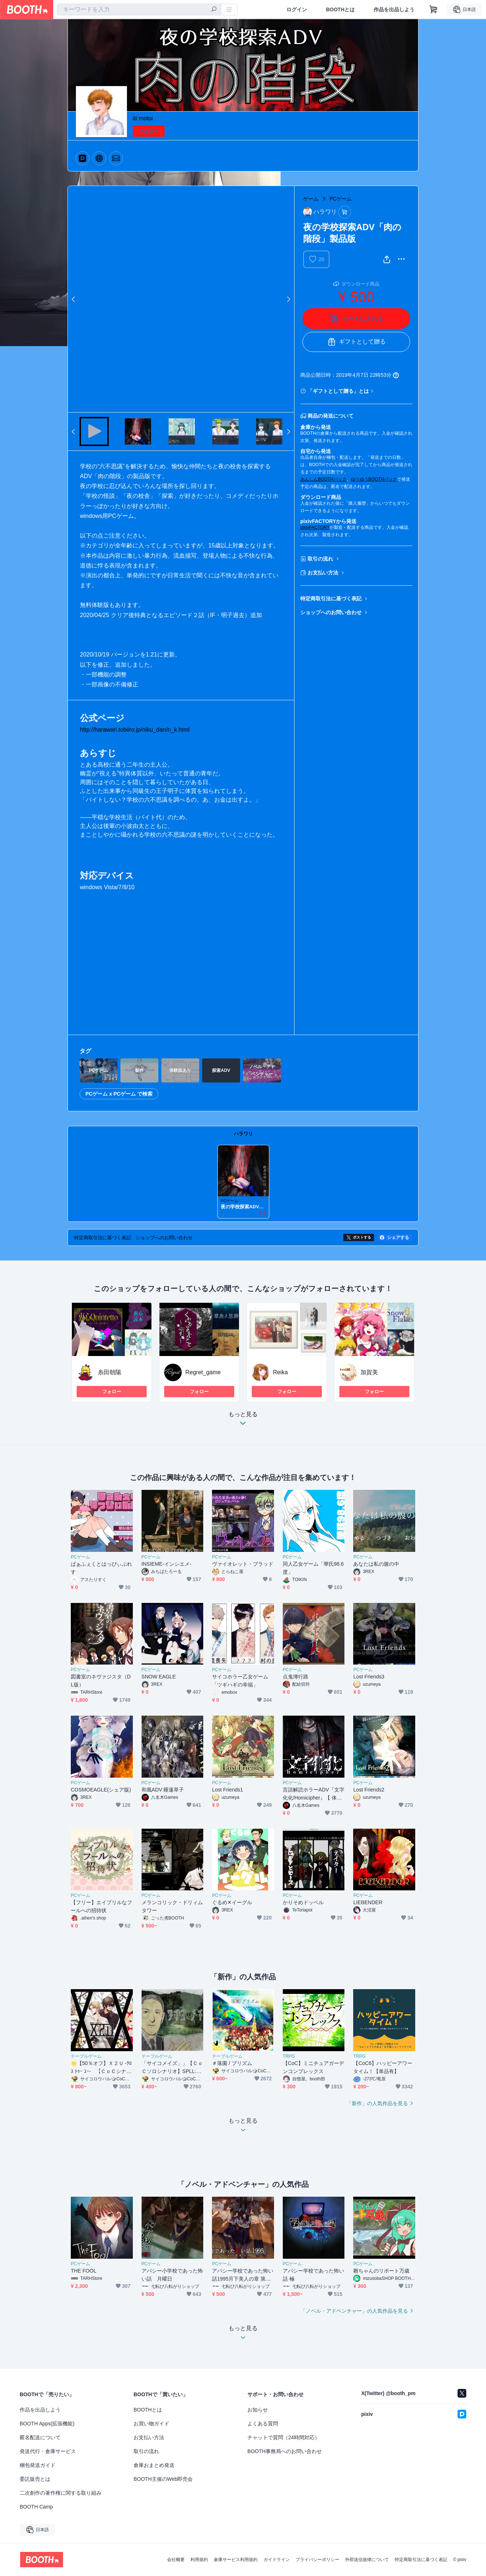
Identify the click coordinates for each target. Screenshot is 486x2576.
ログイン (296, 9)
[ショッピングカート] (433, 9)
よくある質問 (262, 2423)
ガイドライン (276, 2559)
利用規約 (199, 2559)
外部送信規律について (367, 2559)
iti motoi (143, 118)
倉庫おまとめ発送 (154, 2465)
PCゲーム (340, 199)
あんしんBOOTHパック (323, 479)
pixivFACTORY (314, 527)
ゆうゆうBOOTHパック (374, 479)
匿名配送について (40, 2437)
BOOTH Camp (36, 2507)
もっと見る (243, 1420)
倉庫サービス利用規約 (236, 2559)
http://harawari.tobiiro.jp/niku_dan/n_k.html (135, 730)
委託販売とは (35, 2479)
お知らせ (257, 2410)
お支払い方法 (323, 573)
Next (288, 299)
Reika (280, 1372)
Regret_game (203, 1372)
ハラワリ (243, 1133)
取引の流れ (320, 559)
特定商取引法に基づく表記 (331, 598)
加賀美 (369, 1372)
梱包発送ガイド (37, 2465)
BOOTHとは (340, 9)
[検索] (213, 10)
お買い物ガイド (151, 2423)
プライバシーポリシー (317, 2559)
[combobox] (139, 9)
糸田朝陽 (109, 1372)
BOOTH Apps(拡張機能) (47, 2423)
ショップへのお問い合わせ (331, 612)
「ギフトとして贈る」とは (338, 391)
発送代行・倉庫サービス (48, 2451)
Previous (74, 299)
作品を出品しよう (394, 9)
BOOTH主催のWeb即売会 (163, 2479)
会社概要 (176, 2559)
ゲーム (311, 199)
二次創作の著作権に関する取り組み (60, 2493)
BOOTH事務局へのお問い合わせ (284, 2451)
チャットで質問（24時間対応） (283, 2437)
